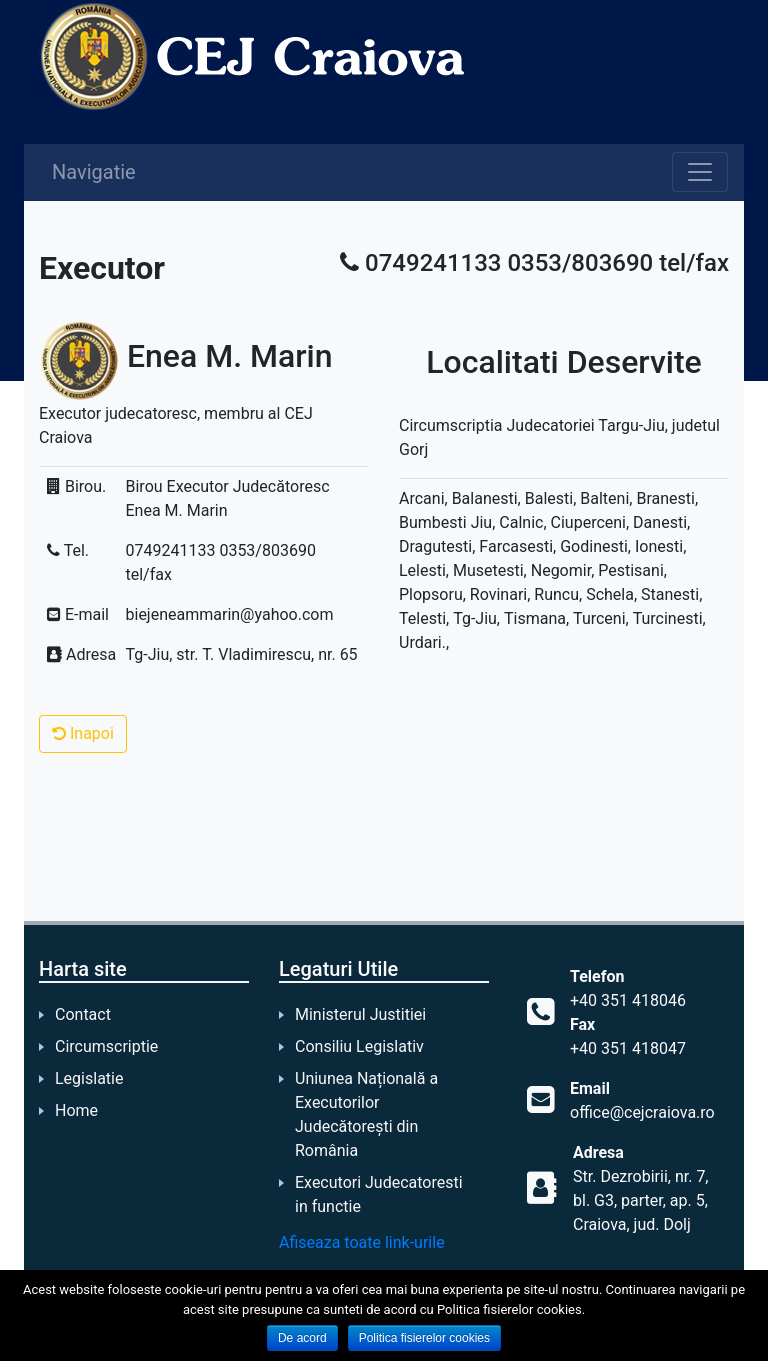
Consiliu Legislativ (359, 1046)
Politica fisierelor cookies (424, 1338)
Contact (83, 1014)
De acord (302, 1338)
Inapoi (83, 733)
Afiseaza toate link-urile (362, 1242)
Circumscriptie (106, 1046)
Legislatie (89, 1078)
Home (76, 1110)
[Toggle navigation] (700, 172)
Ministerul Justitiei (360, 1014)
